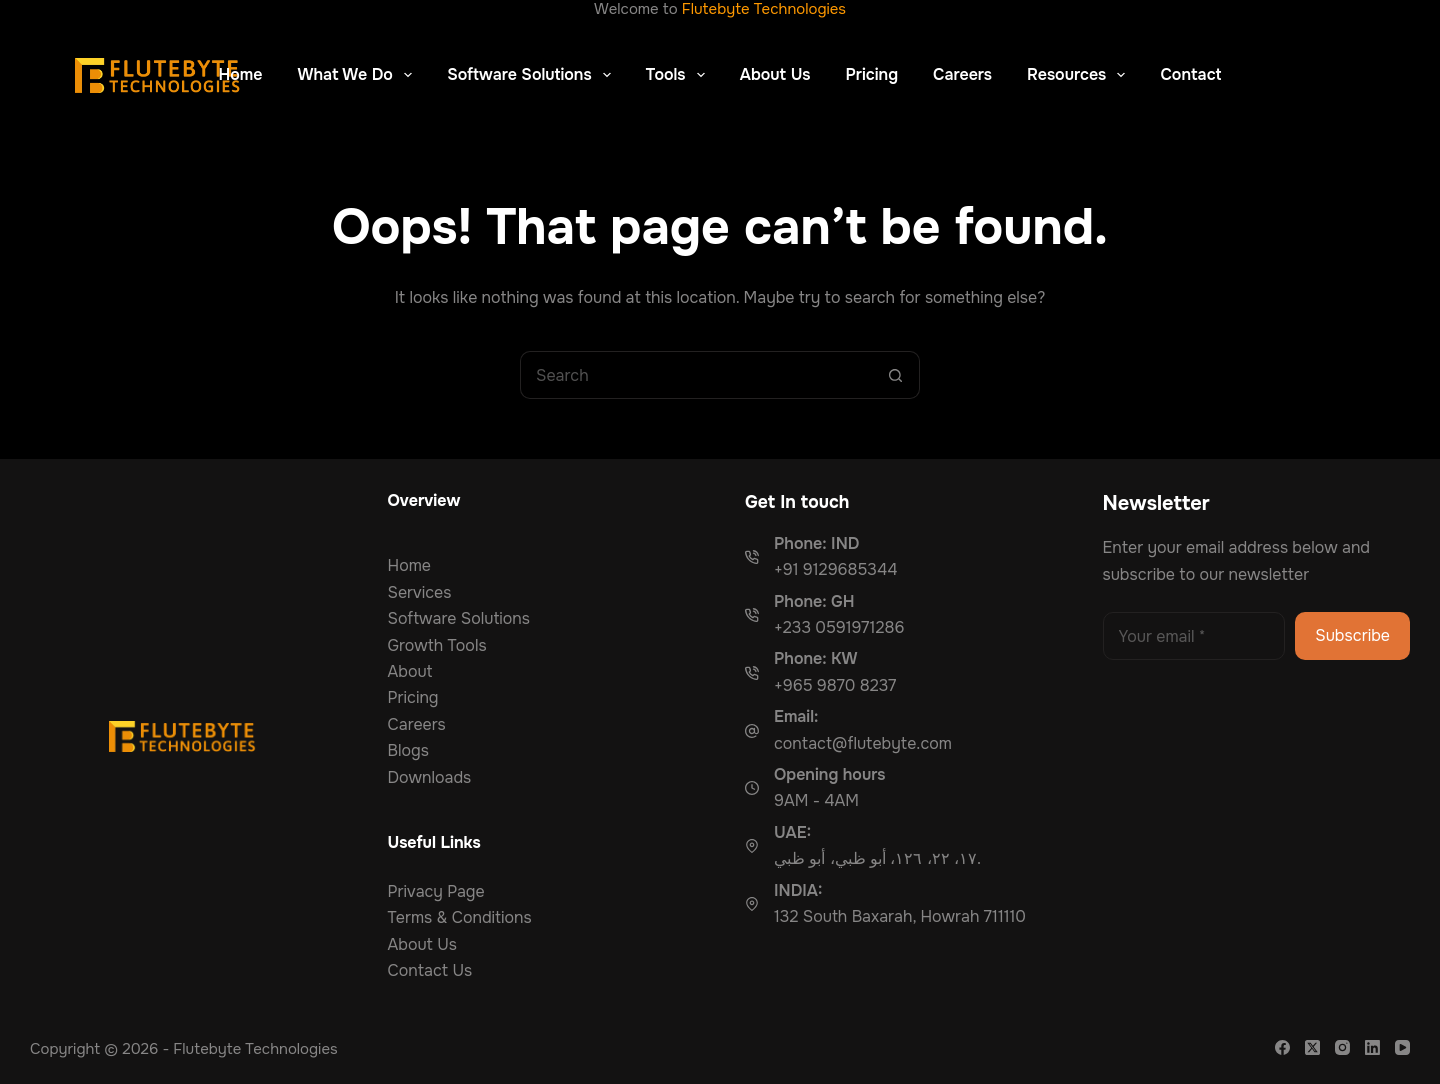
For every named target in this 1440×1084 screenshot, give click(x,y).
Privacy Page (436, 891)
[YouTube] (1402, 1047)
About (410, 671)
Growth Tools (437, 645)
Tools (679, 75)
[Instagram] (1342, 1047)
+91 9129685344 (836, 569)
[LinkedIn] (1372, 1047)
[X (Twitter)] (1312, 1047)
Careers (962, 74)
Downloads (430, 777)
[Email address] (1194, 636)
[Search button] (896, 375)
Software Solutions (533, 75)
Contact (1190, 74)
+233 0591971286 (839, 627)
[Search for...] (696, 375)
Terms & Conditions (460, 917)
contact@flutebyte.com (863, 743)
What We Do (359, 75)
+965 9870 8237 (835, 685)
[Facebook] (1282, 1047)
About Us (775, 74)
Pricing (871, 74)
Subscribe (1352, 635)
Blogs (408, 750)
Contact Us (430, 970)
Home (241, 74)
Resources (1080, 75)
